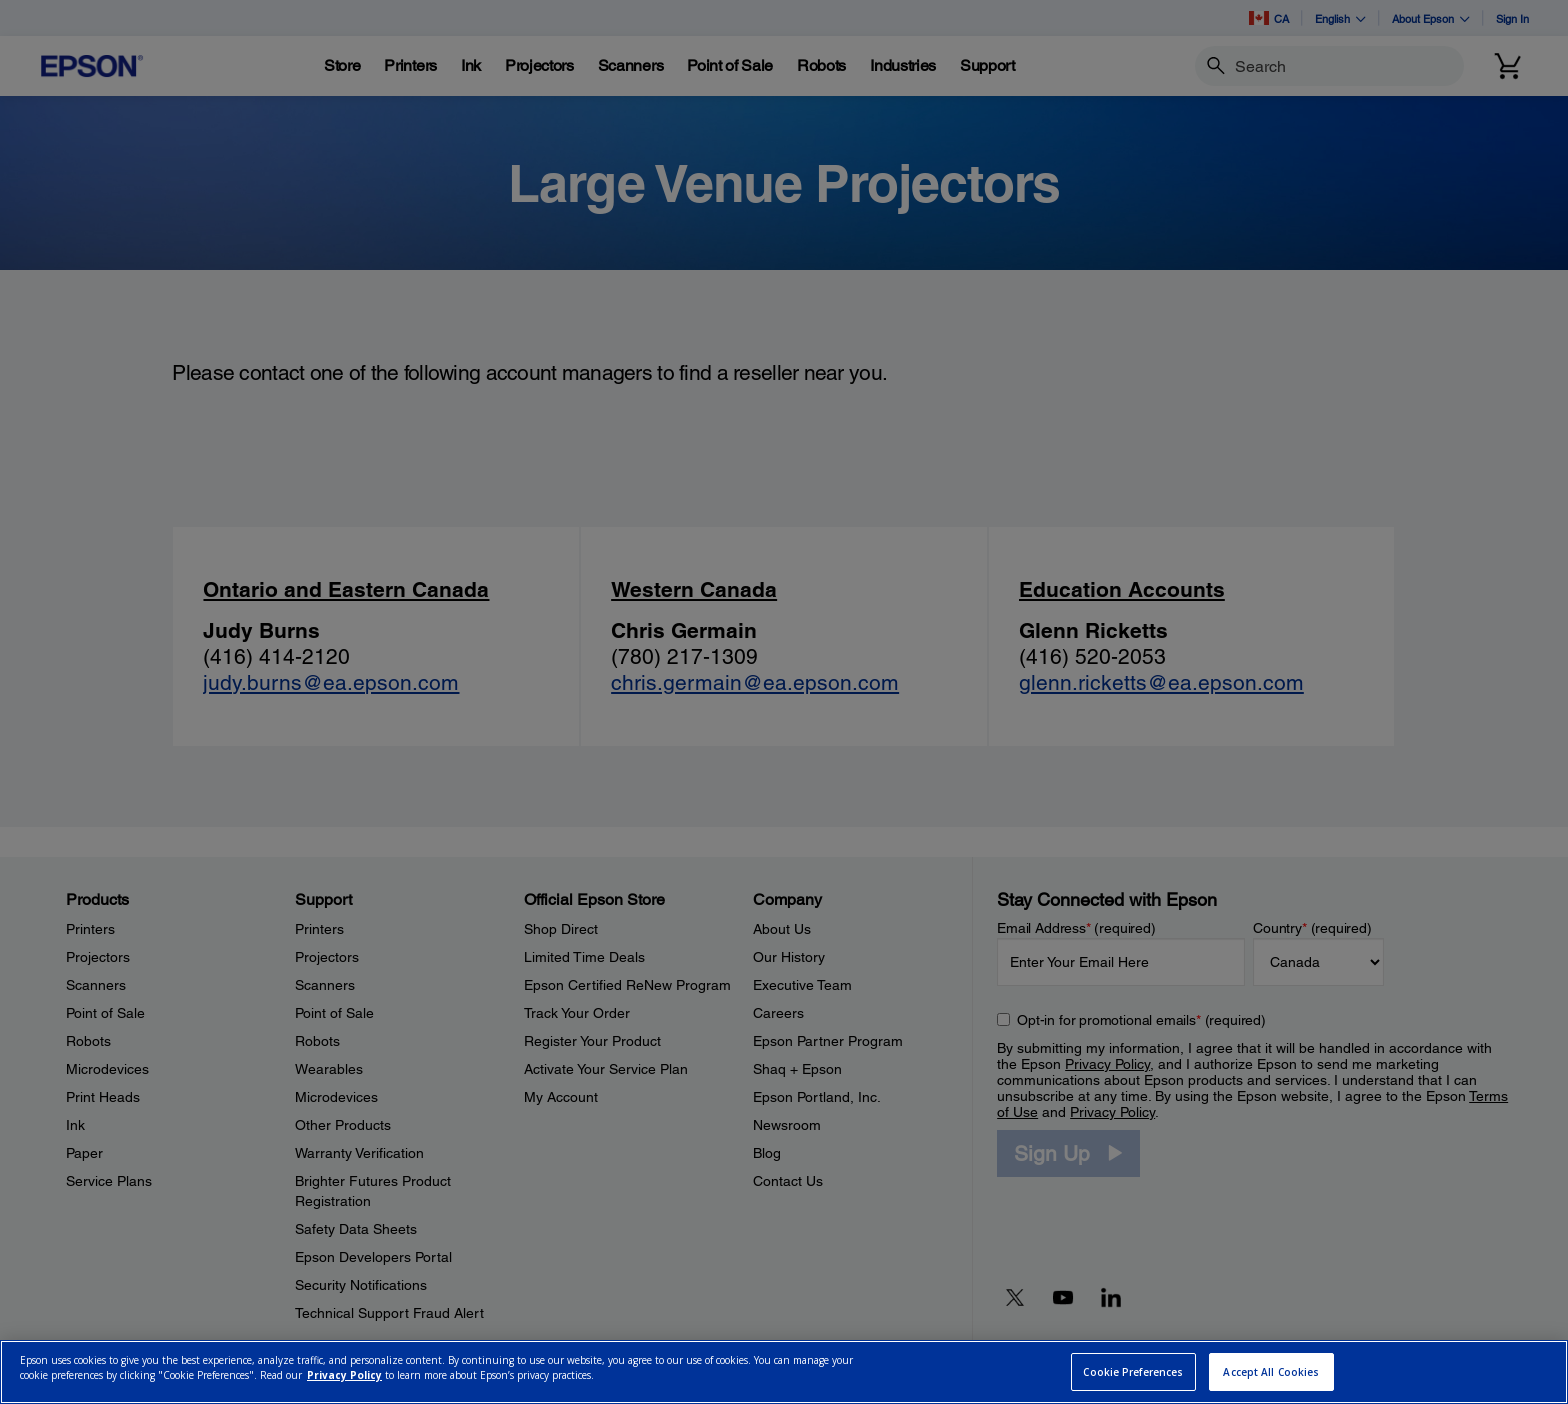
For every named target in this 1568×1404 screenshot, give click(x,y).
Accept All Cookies (1271, 1372)
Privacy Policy (344, 1375)
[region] (784, 1372)
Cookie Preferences (1133, 1372)
